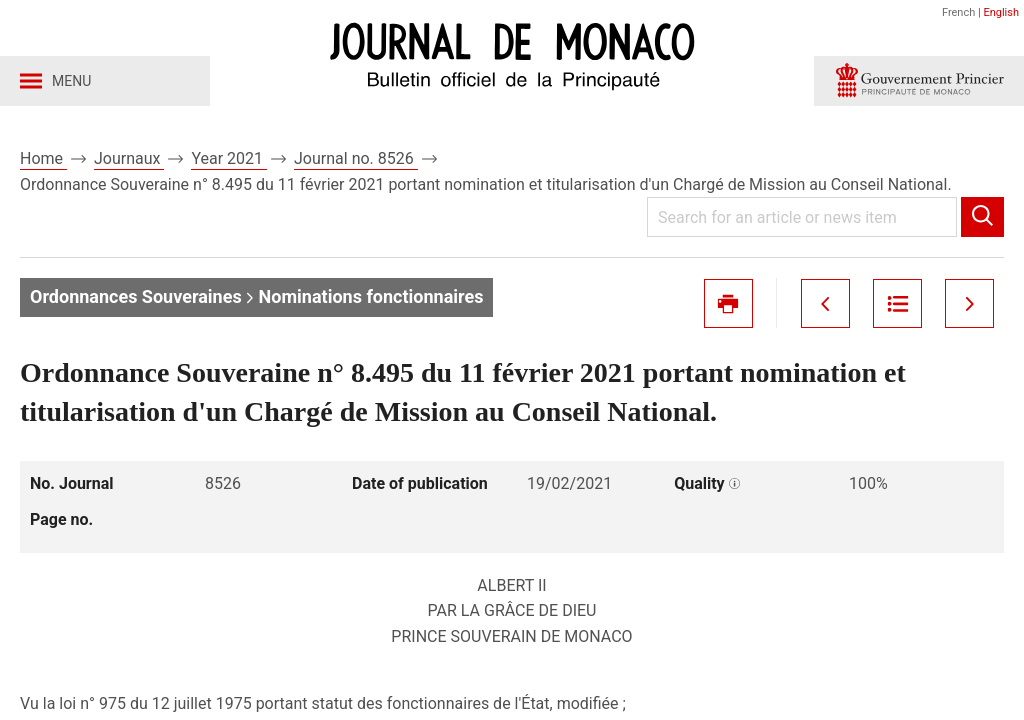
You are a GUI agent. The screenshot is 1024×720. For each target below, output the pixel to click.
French (958, 12)
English (1001, 12)
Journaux (129, 158)
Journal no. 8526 (356, 158)
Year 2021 (229, 158)
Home (43, 158)
